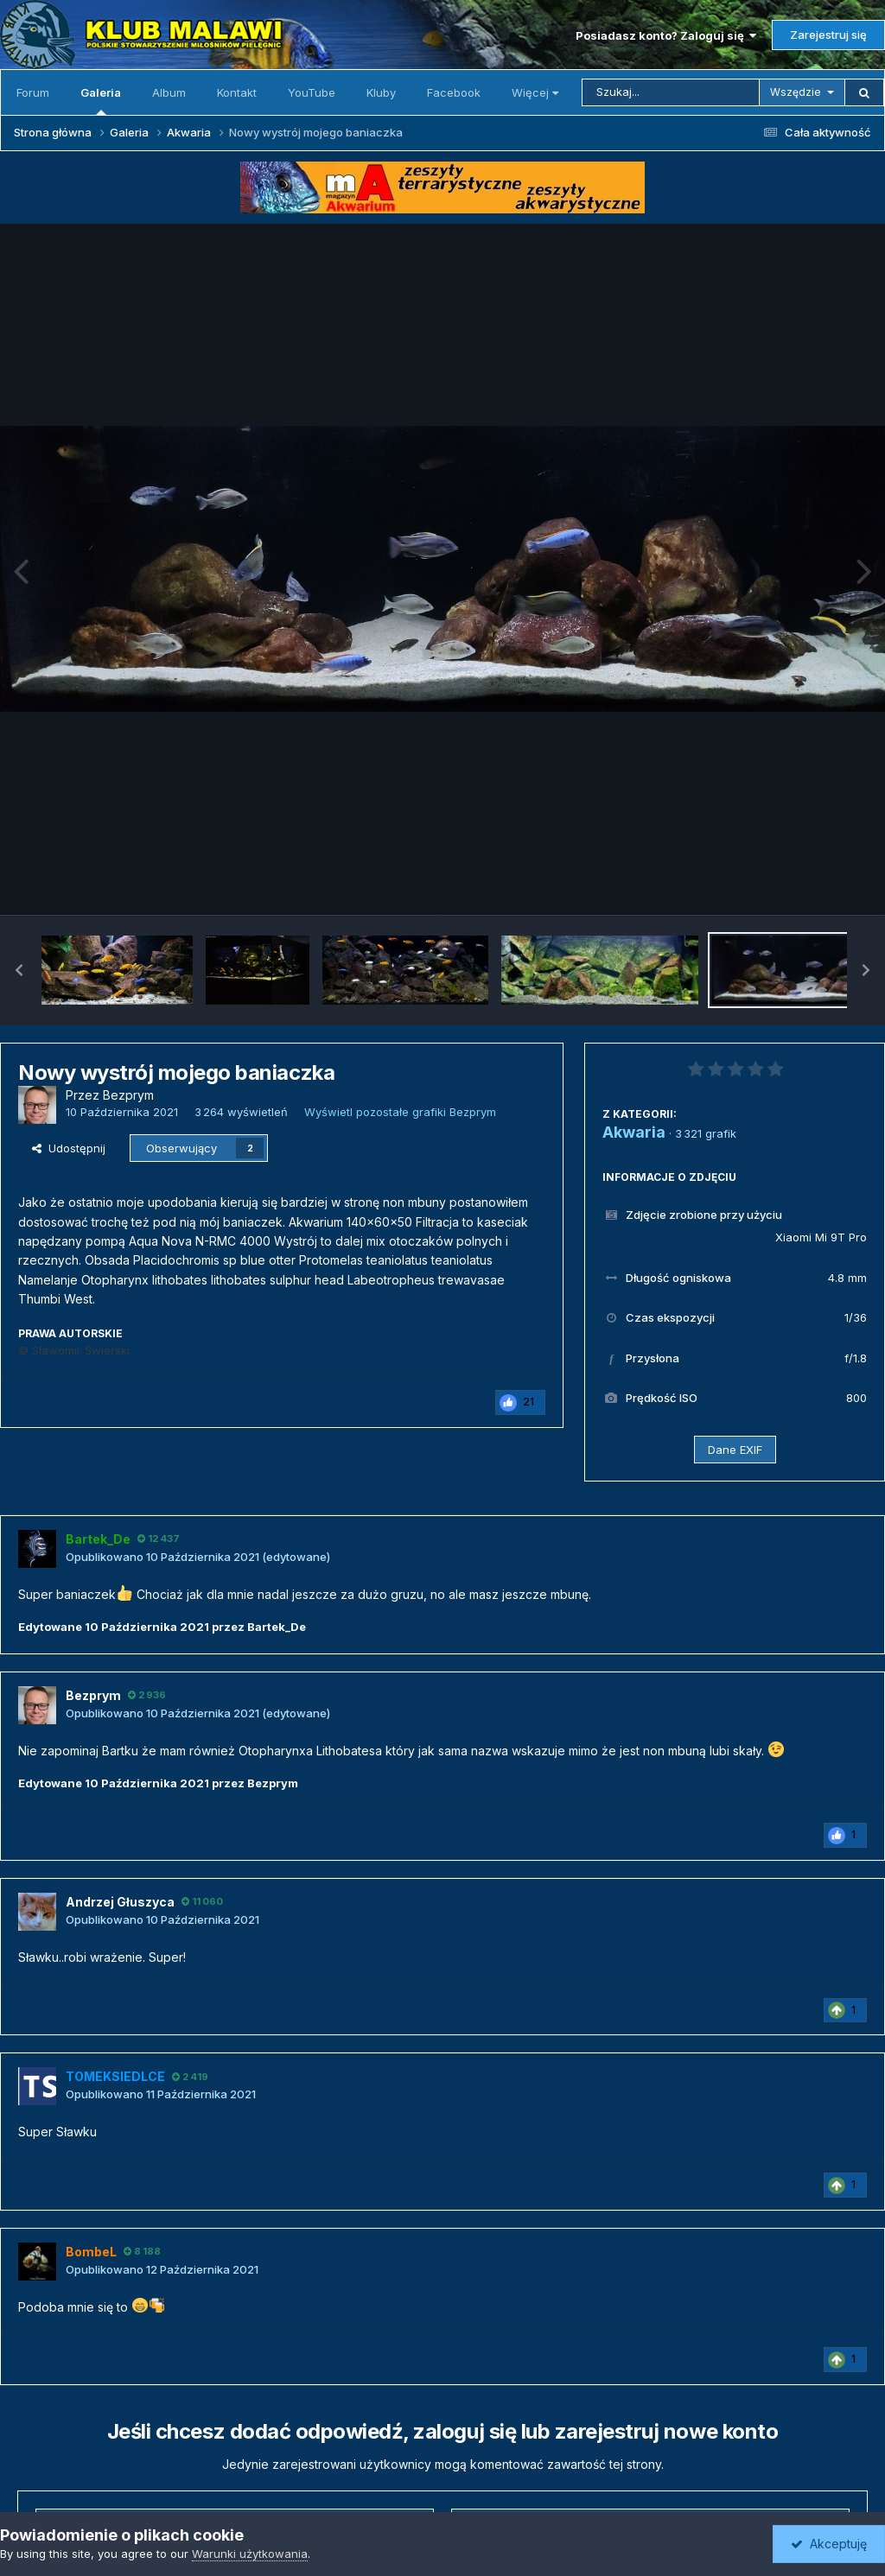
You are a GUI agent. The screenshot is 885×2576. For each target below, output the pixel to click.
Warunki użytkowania (250, 2553)
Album (169, 92)
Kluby (381, 92)
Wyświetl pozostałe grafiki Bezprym (400, 1112)
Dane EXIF (735, 1449)
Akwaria (633, 1132)
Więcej (535, 92)
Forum (32, 92)
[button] (19, 970)
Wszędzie (795, 92)
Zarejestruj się (828, 34)
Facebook (454, 92)
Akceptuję (829, 2543)
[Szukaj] (671, 92)
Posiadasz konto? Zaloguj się (666, 35)
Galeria (100, 100)
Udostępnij (68, 1148)
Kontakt (237, 92)
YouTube (311, 92)
